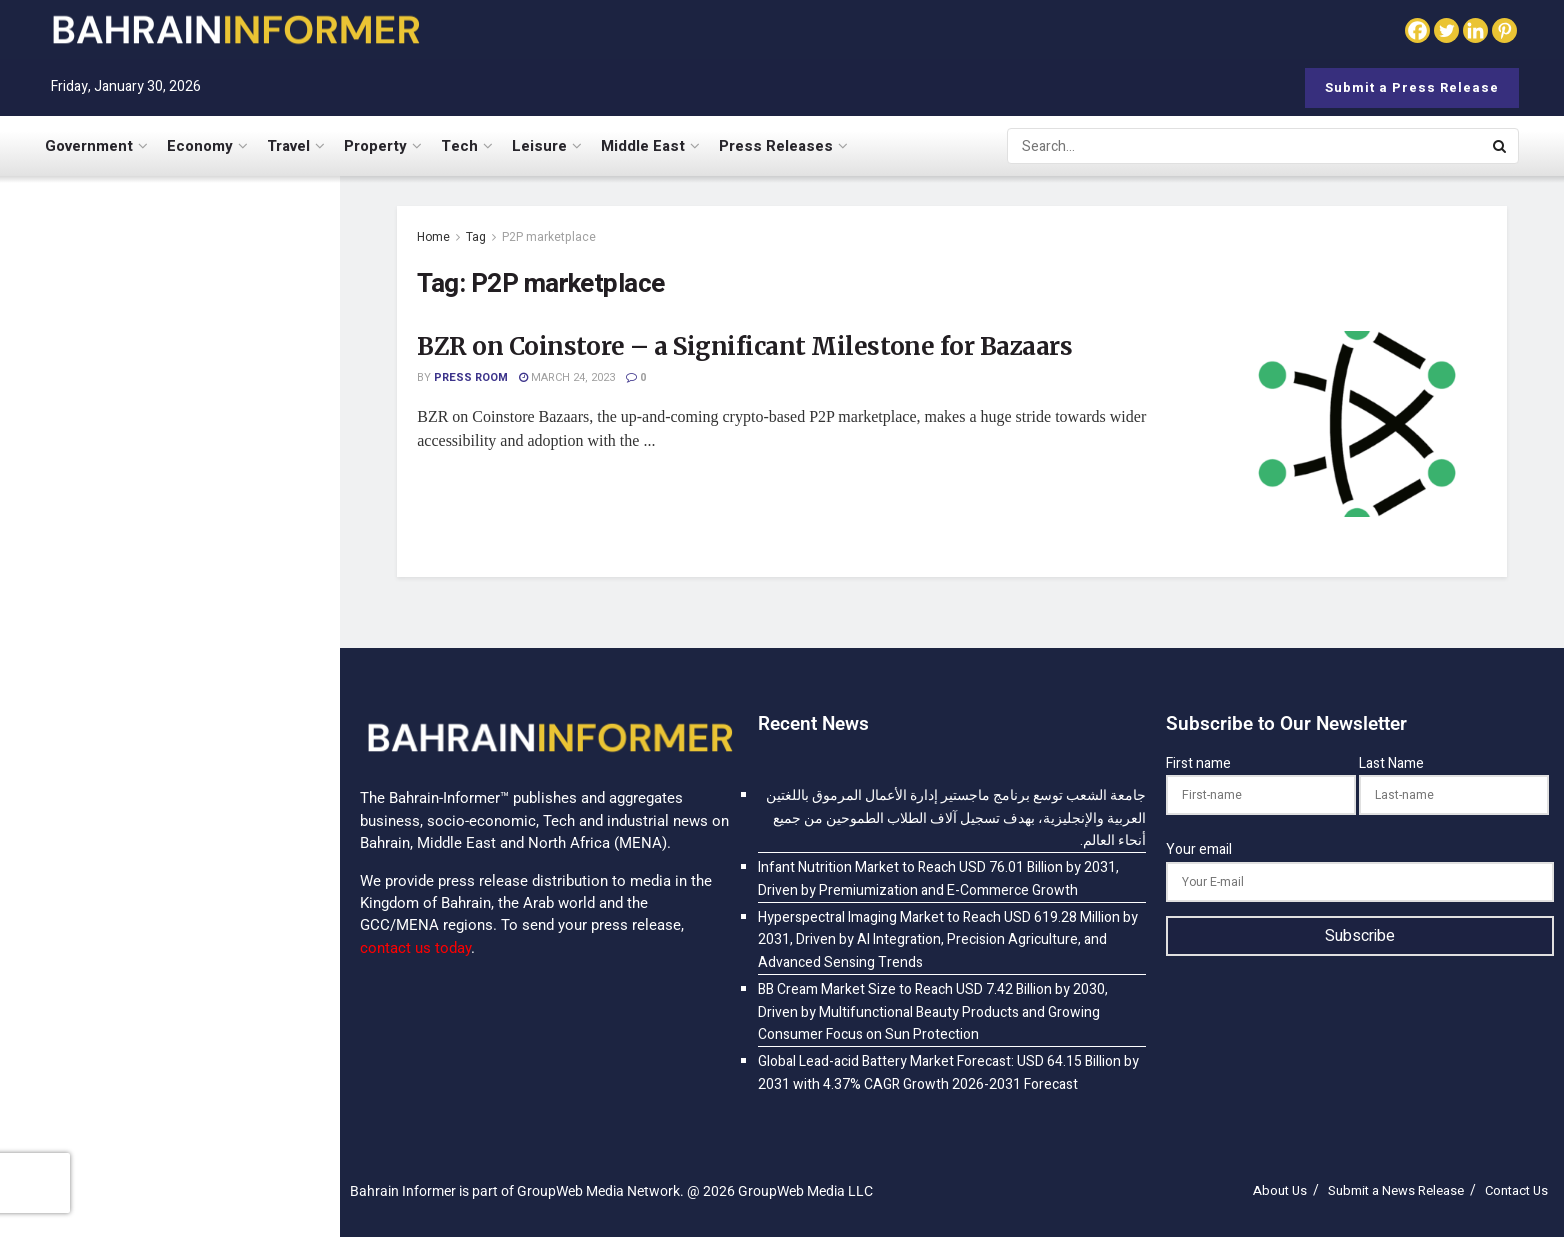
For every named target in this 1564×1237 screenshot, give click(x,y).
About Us (1280, 1190)
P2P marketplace (549, 237)
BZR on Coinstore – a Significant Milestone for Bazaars (744, 346)
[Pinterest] (1504, 30)
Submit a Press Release (1412, 87)
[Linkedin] (1475, 30)
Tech (459, 146)
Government (89, 146)
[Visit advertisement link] (169, 988)
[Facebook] (1417, 30)
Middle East (643, 146)
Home (433, 237)
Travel (288, 146)
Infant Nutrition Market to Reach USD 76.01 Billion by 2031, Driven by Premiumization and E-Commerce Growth (213, 451)
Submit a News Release (1396, 1190)
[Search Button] (1501, 146)
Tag (476, 237)
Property (375, 146)
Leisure (539, 146)
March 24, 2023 (567, 377)
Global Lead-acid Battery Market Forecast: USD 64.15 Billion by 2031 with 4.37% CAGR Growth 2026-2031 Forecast (200, 1189)
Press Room (471, 377)
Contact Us (1516, 1190)
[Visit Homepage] (235, 29)
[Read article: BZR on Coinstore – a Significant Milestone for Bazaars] (1357, 424)
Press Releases (776, 146)
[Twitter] (1446, 30)
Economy (200, 146)
